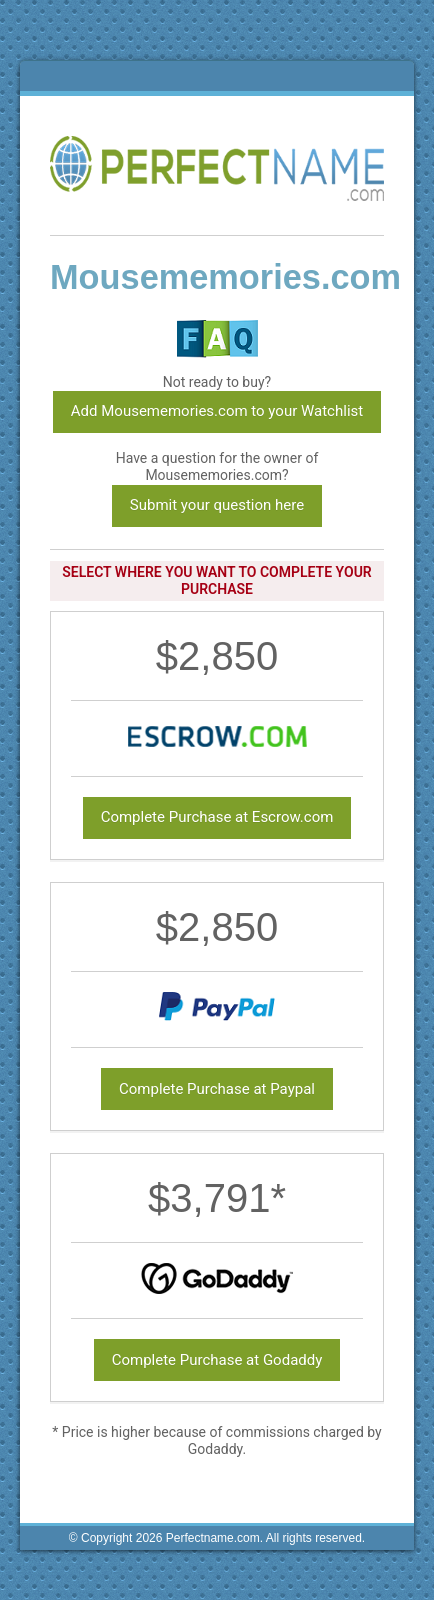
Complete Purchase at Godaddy (217, 1360)
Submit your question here (217, 505)
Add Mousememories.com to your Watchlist (217, 411)
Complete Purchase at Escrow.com (217, 817)
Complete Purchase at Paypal (217, 1089)
